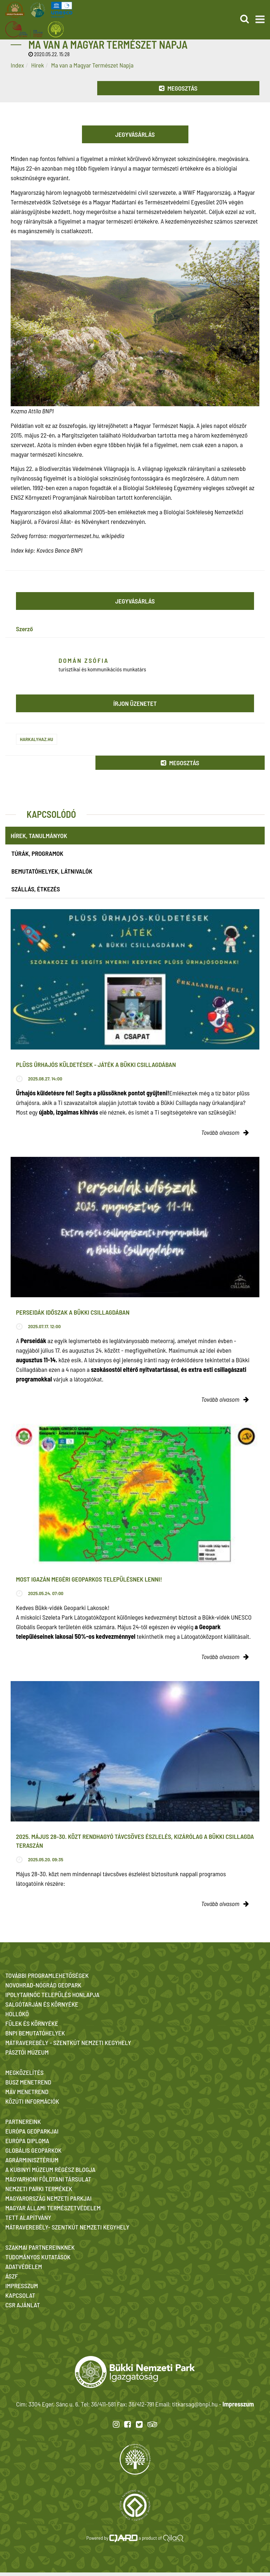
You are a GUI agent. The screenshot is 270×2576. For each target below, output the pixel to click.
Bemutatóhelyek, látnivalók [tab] (51, 871)
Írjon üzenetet (135, 703)
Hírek (37, 65)
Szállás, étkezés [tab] (35, 889)
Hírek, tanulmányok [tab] (39, 835)
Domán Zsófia (84, 660)
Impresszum (238, 2404)
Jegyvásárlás (135, 134)
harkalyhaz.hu (36, 739)
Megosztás (178, 88)
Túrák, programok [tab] (37, 853)
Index (17, 65)
